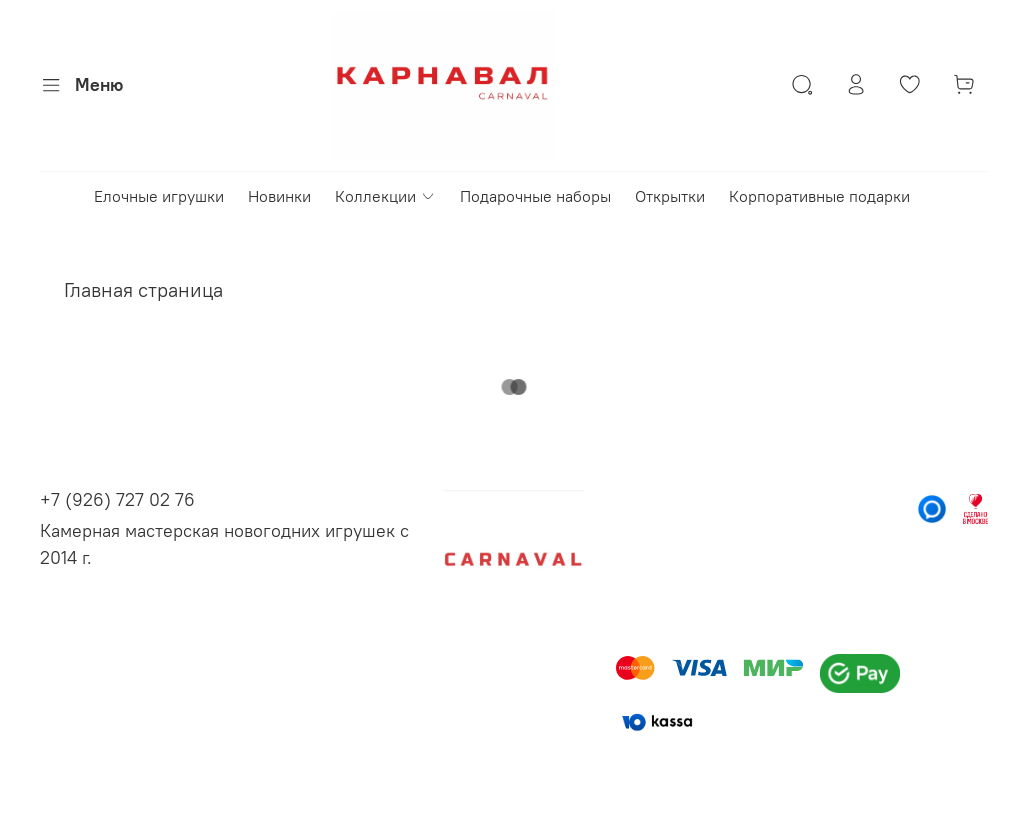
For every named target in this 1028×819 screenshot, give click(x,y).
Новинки (279, 196)
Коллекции (385, 196)
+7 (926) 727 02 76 (117, 499)
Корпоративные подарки (819, 196)
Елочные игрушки (159, 196)
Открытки (670, 196)
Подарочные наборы (535, 196)
